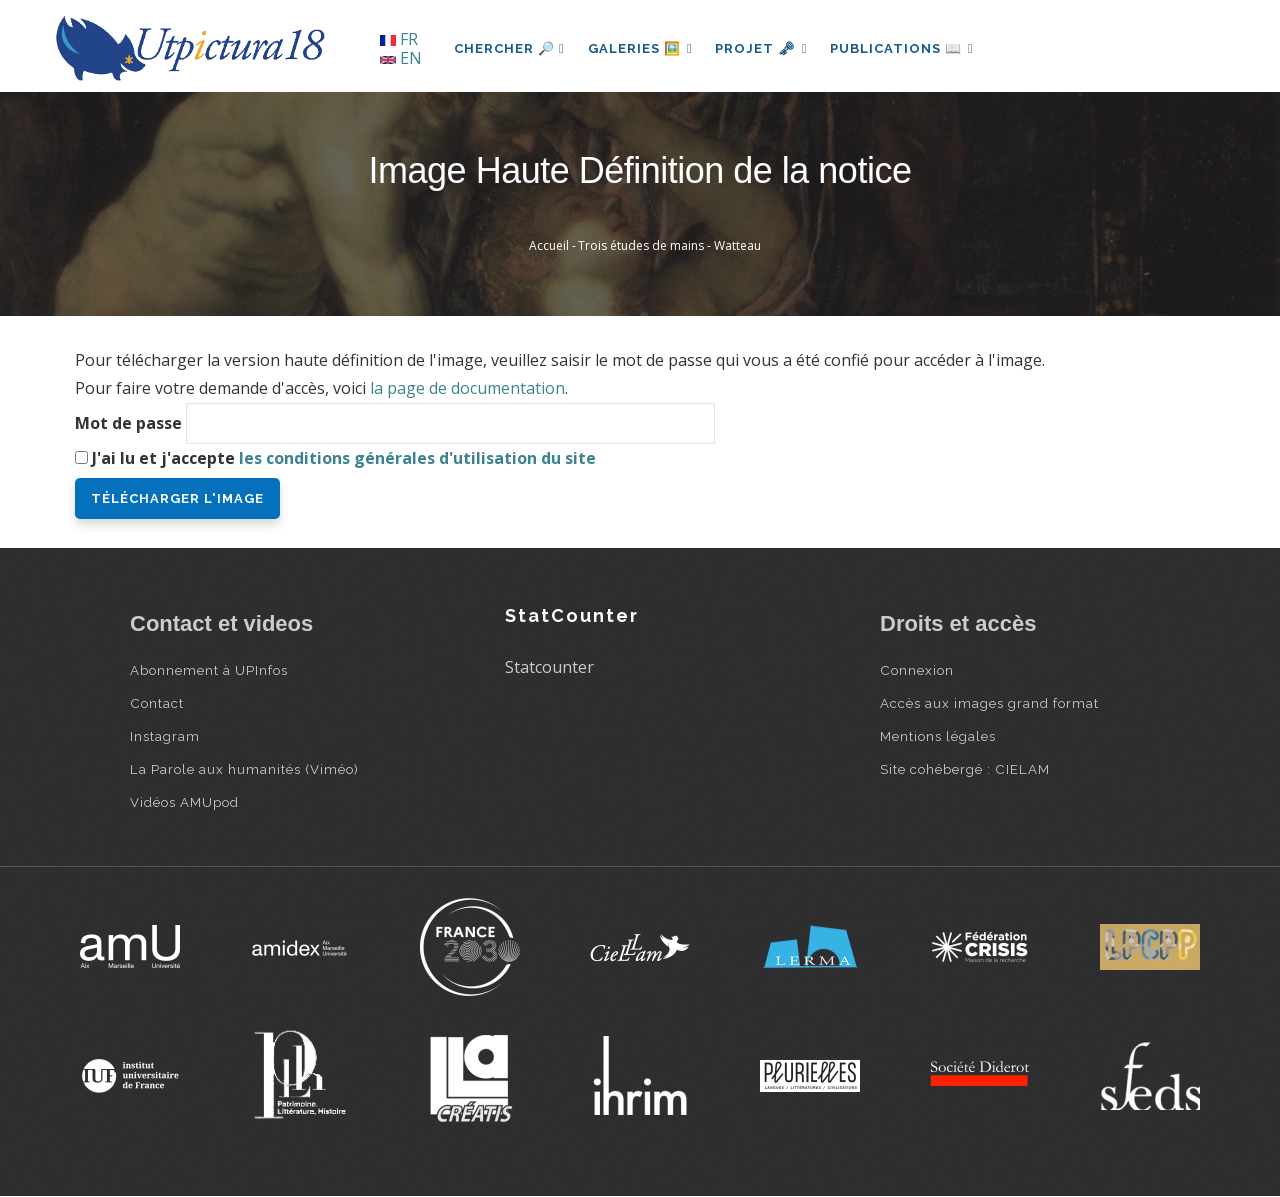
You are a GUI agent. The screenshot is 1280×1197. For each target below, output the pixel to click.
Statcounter (549, 667)
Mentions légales (938, 736)
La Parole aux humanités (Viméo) (244, 769)
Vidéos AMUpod (184, 802)
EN (401, 58)
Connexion (917, 670)
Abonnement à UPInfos (209, 670)
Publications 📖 (906, 48)
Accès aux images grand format (989, 703)
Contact (157, 703)
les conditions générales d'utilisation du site (417, 458)
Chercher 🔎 (509, 48)
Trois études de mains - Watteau (669, 245)
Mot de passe (128, 423)
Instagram (165, 736)
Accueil (549, 245)
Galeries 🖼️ (641, 48)
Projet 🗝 (764, 48)
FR (399, 39)
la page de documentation (467, 388)
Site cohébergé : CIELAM (965, 769)
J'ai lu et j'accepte (344, 458)
